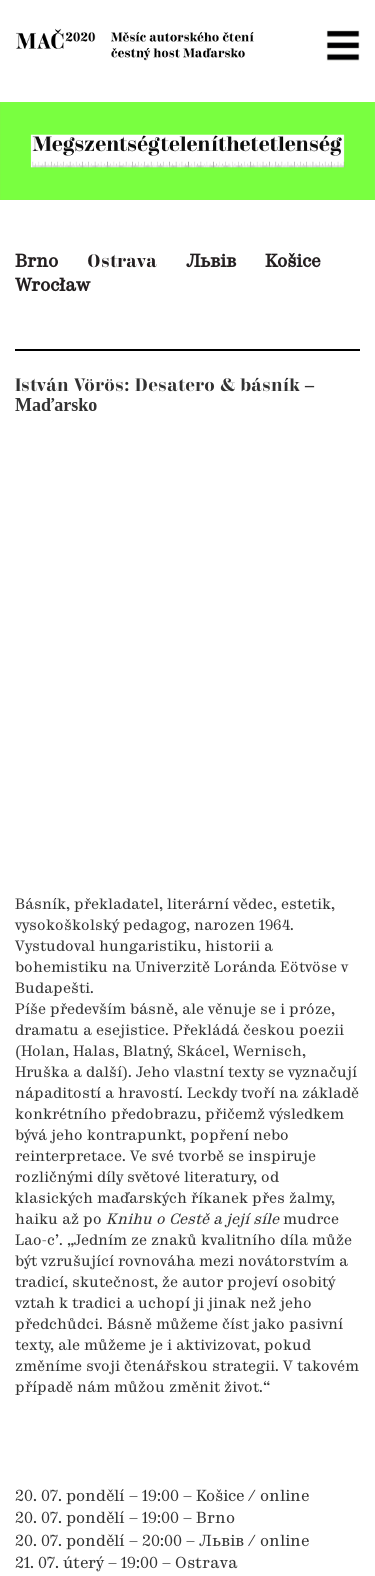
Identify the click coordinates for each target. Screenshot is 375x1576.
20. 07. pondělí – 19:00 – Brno (125, 1519)
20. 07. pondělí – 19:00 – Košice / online (162, 1497)
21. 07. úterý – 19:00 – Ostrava (126, 1564)
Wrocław (52, 286)
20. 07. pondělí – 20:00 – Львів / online (162, 1542)
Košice (293, 262)
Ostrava (122, 261)
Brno (36, 262)
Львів (211, 262)
